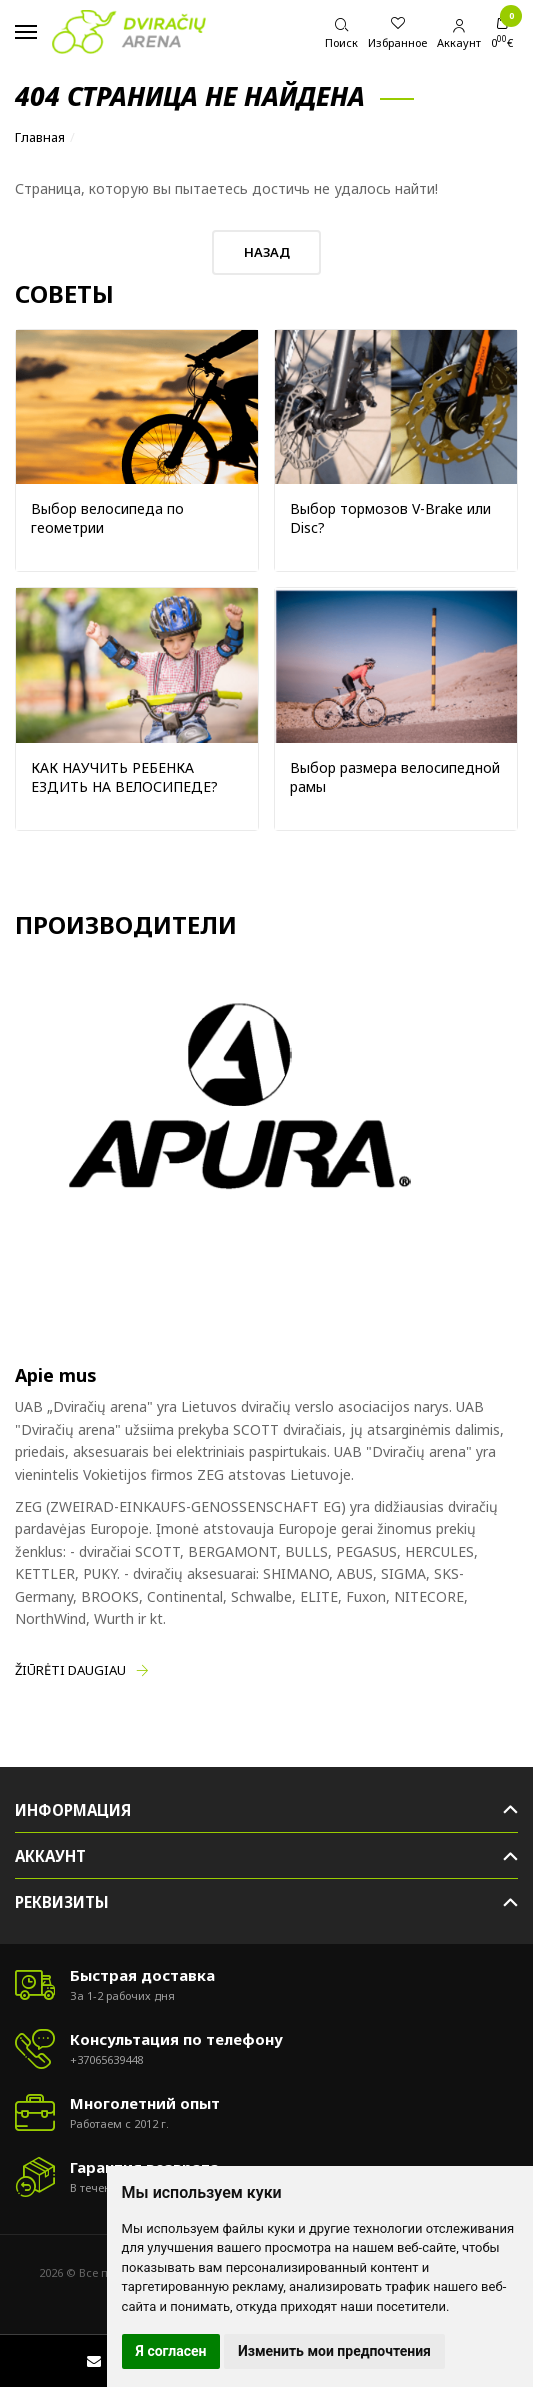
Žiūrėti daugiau (70, 1670)
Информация (73, 1810)
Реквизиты (62, 1902)
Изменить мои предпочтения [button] (334, 2351)
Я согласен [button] (171, 2351)
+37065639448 (106, 2059)
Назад (267, 252)
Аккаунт (50, 1856)
